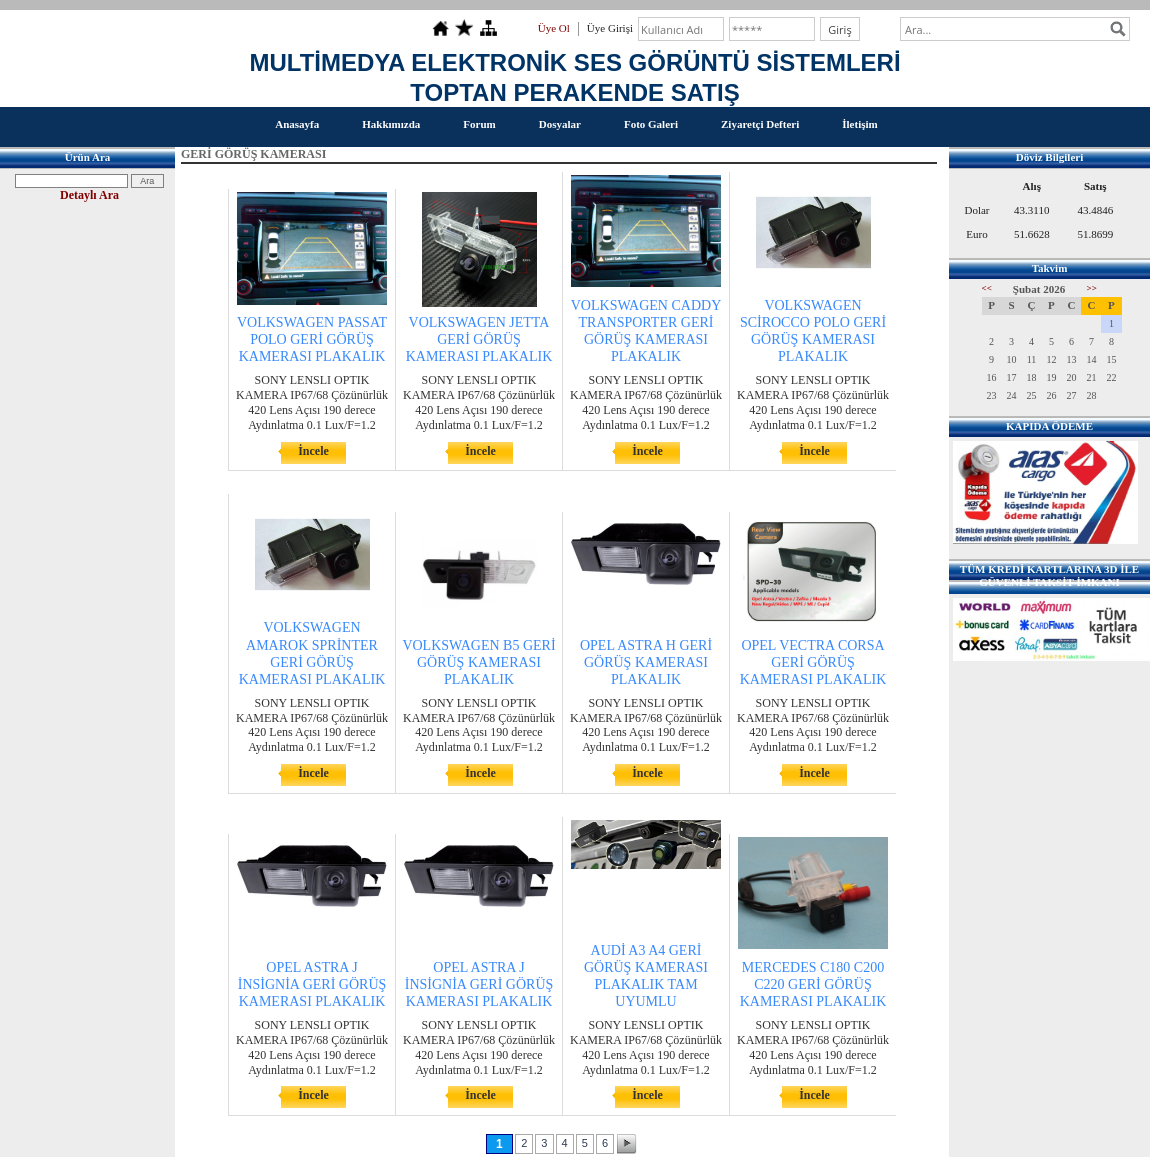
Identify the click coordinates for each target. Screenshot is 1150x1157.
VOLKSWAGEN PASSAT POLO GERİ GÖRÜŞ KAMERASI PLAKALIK (312, 339)
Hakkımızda (391, 124)
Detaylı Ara (89, 195)
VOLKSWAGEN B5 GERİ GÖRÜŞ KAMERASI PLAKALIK (478, 662)
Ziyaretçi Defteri (760, 124)
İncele (313, 451)
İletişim (859, 124)
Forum (479, 124)
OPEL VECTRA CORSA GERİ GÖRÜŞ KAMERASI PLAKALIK (813, 662)
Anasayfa (297, 124)
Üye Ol (554, 28)
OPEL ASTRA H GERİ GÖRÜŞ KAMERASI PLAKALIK (646, 662)
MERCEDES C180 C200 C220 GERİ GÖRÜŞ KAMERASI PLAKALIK (813, 984)
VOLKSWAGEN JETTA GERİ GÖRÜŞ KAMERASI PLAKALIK (479, 339)
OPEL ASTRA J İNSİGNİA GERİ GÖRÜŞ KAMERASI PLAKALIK (312, 984)
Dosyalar (560, 124)
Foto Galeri (651, 124)
